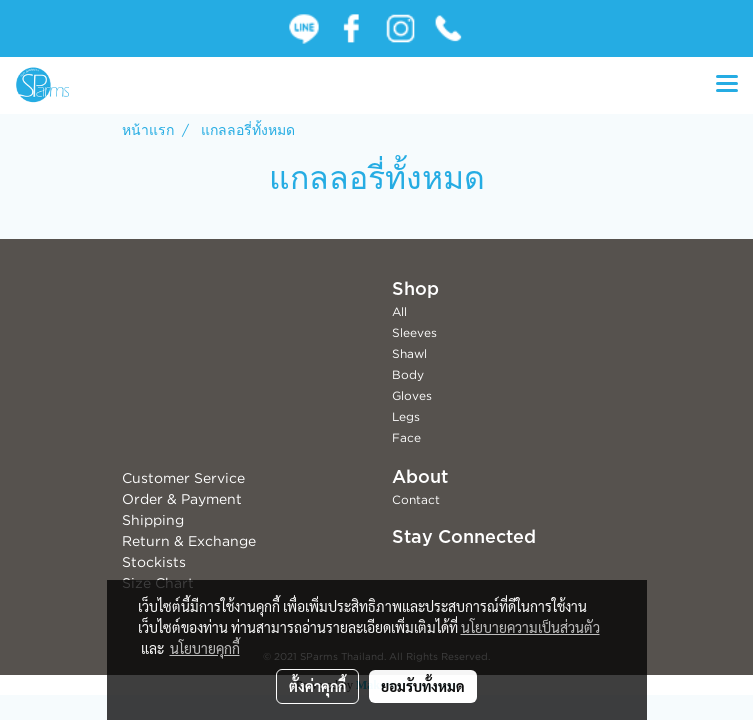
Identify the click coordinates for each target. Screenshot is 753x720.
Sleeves (414, 332)
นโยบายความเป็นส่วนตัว (530, 627)
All (399, 311)
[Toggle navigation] (727, 85)
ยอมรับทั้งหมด (423, 686)
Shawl (409, 353)
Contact (416, 499)
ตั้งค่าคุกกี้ (317, 686)
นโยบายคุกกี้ (205, 648)
